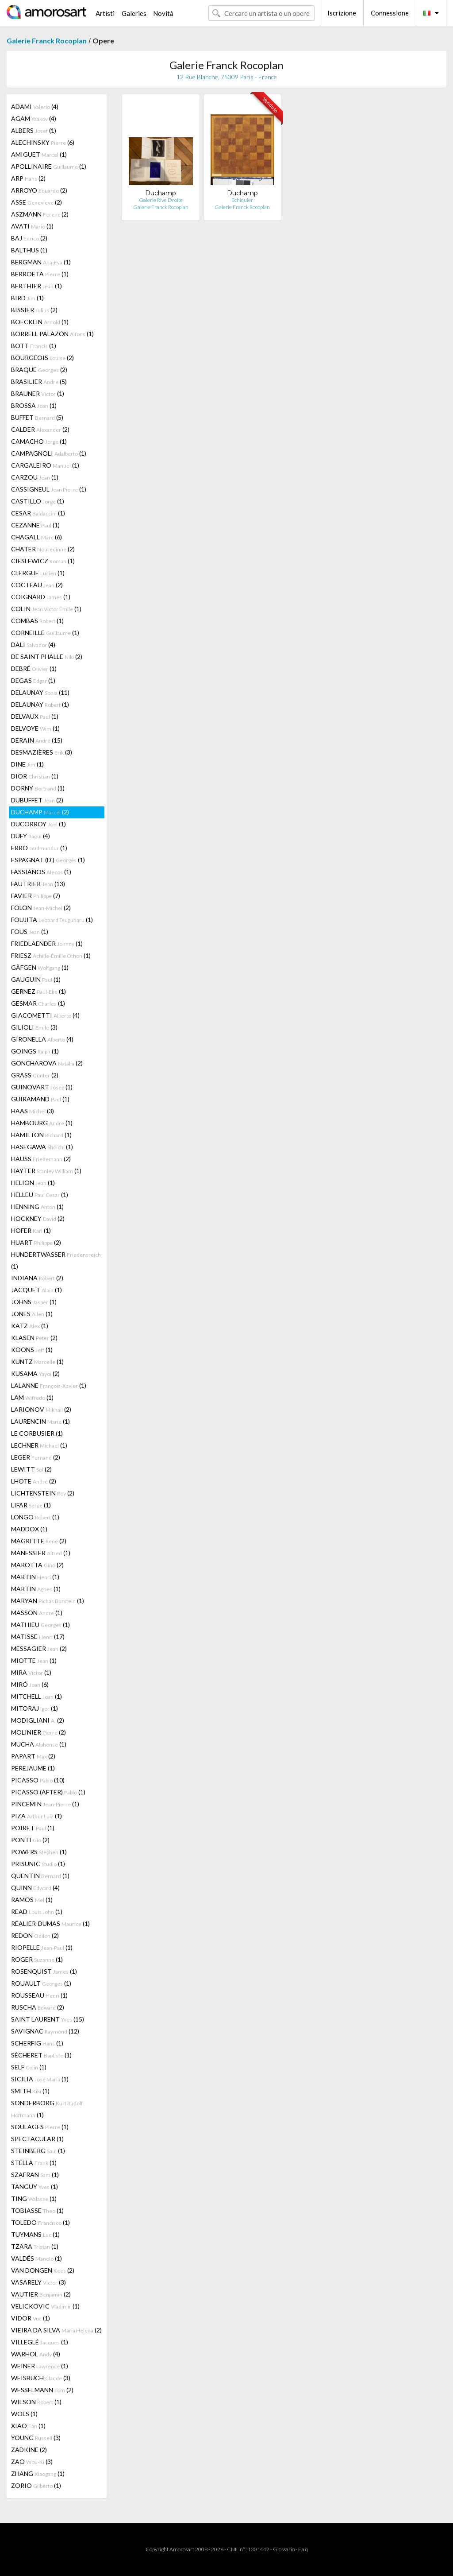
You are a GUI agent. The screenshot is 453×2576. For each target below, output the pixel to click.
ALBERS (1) (33, 130)
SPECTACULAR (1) (37, 2138)
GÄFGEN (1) (40, 967)
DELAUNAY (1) (40, 704)
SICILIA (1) (40, 2079)
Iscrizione (341, 13)
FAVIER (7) (35, 895)
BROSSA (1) (34, 405)
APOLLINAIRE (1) (48, 166)
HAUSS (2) (41, 1158)
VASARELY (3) (38, 2282)
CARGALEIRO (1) (45, 465)
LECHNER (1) (39, 1445)
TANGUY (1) (34, 2186)
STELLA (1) (34, 2162)
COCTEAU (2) (37, 585)
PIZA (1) (36, 1816)
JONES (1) (32, 1313)
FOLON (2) (41, 907)
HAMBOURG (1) (42, 1123)
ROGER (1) (37, 1959)
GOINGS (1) (35, 1051)
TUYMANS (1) (35, 2234)
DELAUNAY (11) (40, 692)
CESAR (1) (38, 513)
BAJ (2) (29, 238)
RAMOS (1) (32, 1899)
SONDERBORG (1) (47, 2109)
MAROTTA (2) (37, 1565)
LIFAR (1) (31, 1505)
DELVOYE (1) (35, 728)
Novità (163, 13)
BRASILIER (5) (39, 381)
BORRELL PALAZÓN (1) (52, 333)
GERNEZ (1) (38, 991)
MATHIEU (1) (40, 1624)
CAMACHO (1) (39, 441)
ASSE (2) (36, 202)
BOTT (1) (33, 345)
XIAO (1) (28, 2425)
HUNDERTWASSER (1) (56, 1260)
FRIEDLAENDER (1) (47, 943)
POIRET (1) (32, 1828)
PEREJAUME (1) (33, 1768)
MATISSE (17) (38, 1636)
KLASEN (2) (34, 1337)
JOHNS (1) (34, 1301)
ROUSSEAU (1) (39, 1995)
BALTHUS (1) (29, 250)
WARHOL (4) (35, 2354)
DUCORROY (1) (38, 824)
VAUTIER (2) (41, 2294)
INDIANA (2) (37, 1278)
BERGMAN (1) (41, 262)
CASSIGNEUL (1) (48, 489)
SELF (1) (28, 2067)
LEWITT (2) (31, 1469)
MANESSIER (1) (40, 1553)
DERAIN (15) (36, 740)
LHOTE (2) (33, 1481)
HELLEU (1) (39, 1194)
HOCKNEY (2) (38, 1218)
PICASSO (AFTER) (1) (48, 1792)
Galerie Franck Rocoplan (47, 40)
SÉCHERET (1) (41, 2055)
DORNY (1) (38, 788)
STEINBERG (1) (38, 2150)
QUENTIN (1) (40, 1875)
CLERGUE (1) (38, 573)
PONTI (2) (30, 1840)
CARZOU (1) (34, 477)
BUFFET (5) (37, 417)
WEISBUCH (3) (40, 2378)
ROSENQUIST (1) (44, 1971)
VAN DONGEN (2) (42, 2270)
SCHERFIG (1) (37, 2043)
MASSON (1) (36, 1612)
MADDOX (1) (29, 1529)
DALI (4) (33, 644)
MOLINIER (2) (38, 1732)
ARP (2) (28, 178)
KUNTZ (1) (37, 1361)
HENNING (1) (37, 1206)
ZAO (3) (32, 2461)
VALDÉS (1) (36, 2258)
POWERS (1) (39, 1851)
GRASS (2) (34, 1075)
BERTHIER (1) (36, 286)
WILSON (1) (36, 2402)
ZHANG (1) (38, 2473)
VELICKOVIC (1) (45, 2306)
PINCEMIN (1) (45, 1804)
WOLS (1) (24, 2413)
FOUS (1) (29, 931)
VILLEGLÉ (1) (39, 2342)
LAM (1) (32, 1397)
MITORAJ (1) (34, 1708)
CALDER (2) (40, 429)
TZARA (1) (34, 2246)
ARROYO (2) (39, 190)
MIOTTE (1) (34, 1660)
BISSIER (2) (34, 310)
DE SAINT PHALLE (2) (46, 656)
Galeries (134, 13)
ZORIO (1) (36, 2485)
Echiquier (242, 200)
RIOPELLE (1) (42, 1947)
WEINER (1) (39, 2366)
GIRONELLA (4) (42, 1039)
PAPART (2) (33, 1756)
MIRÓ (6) (30, 1684)
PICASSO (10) (38, 1780)
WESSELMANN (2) (42, 2390)
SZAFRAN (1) (35, 2174)
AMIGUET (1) (39, 154)
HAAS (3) (32, 1111)
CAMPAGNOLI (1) (48, 453)
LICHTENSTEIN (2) (42, 1493)
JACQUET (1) (36, 1290)
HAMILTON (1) (41, 1135)
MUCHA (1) (38, 1744)
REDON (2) (35, 1935)
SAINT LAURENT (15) (47, 2019)
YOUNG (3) (36, 2437)
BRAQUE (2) (39, 369)
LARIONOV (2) (41, 1409)
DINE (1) (27, 764)
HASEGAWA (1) (42, 1146)
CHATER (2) (43, 549)
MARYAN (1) (47, 1600)
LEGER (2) (35, 1457)
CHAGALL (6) (36, 537)
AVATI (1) (32, 226)
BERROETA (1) (40, 274)
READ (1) (36, 1911)
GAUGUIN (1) (36, 979)
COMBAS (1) (37, 620)
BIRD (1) (27, 298)
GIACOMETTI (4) (45, 1015)
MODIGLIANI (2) (37, 1720)
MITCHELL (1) (36, 1696)
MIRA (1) (31, 1672)
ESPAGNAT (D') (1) (48, 860)
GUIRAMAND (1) (40, 1099)
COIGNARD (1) (40, 596)
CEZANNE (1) (35, 525)
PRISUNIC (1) (38, 1863)
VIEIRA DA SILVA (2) (56, 2330)
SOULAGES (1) (40, 2127)
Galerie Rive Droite (161, 200)
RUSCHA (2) (37, 2007)
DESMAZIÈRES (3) (41, 752)
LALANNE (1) (48, 1385)
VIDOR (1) (30, 2318)
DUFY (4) (30, 836)
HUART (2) (36, 1242)
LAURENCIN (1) (40, 1421)
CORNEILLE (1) (45, 632)
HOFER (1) (31, 1230)
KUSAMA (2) (35, 1373)
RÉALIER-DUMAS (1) (50, 1923)
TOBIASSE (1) (37, 2210)
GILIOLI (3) (34, 1027)
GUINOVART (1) (42, 1087)
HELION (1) (33, 1182)
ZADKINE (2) (29, 2449)
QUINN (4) (35, 1887)
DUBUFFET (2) (37, 800)
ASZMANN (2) (40, 214)
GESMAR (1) (38, 1003)
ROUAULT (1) (41, 1983)
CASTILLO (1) (37, 501)
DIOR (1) (34, 776)
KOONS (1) (32, 1349)
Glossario (284, 2549)
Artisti (105, 13)
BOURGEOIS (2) (42, 357)
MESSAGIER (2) (39, 1648)
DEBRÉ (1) (34, 668)
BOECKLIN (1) (40, 321)
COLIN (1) (46, 608)
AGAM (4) (33, 118)
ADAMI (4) (34, 106)
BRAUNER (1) (37, 393)
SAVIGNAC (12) (45, 2031)
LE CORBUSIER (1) (37, 1433)
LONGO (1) (35, 1517)
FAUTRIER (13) (38, 883)
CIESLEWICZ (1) (43, 561)
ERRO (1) (39, 848)
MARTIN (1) (35, 1576)
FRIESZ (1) (51, 955)
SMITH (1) (30, 2091)
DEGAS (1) (33, 680)
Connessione (390, 13)
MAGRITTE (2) (38, 1541)
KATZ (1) (29, 1325)
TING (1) (34, 2198)
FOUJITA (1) (52, 919)
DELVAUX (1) (34, 716)
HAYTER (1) (46, 1170)
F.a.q (303, 2549)
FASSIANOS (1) (41, 871)
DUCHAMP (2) (40, 812)
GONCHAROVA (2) (47, 1063)
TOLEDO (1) (40, 2222)
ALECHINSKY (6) (42, 142)
